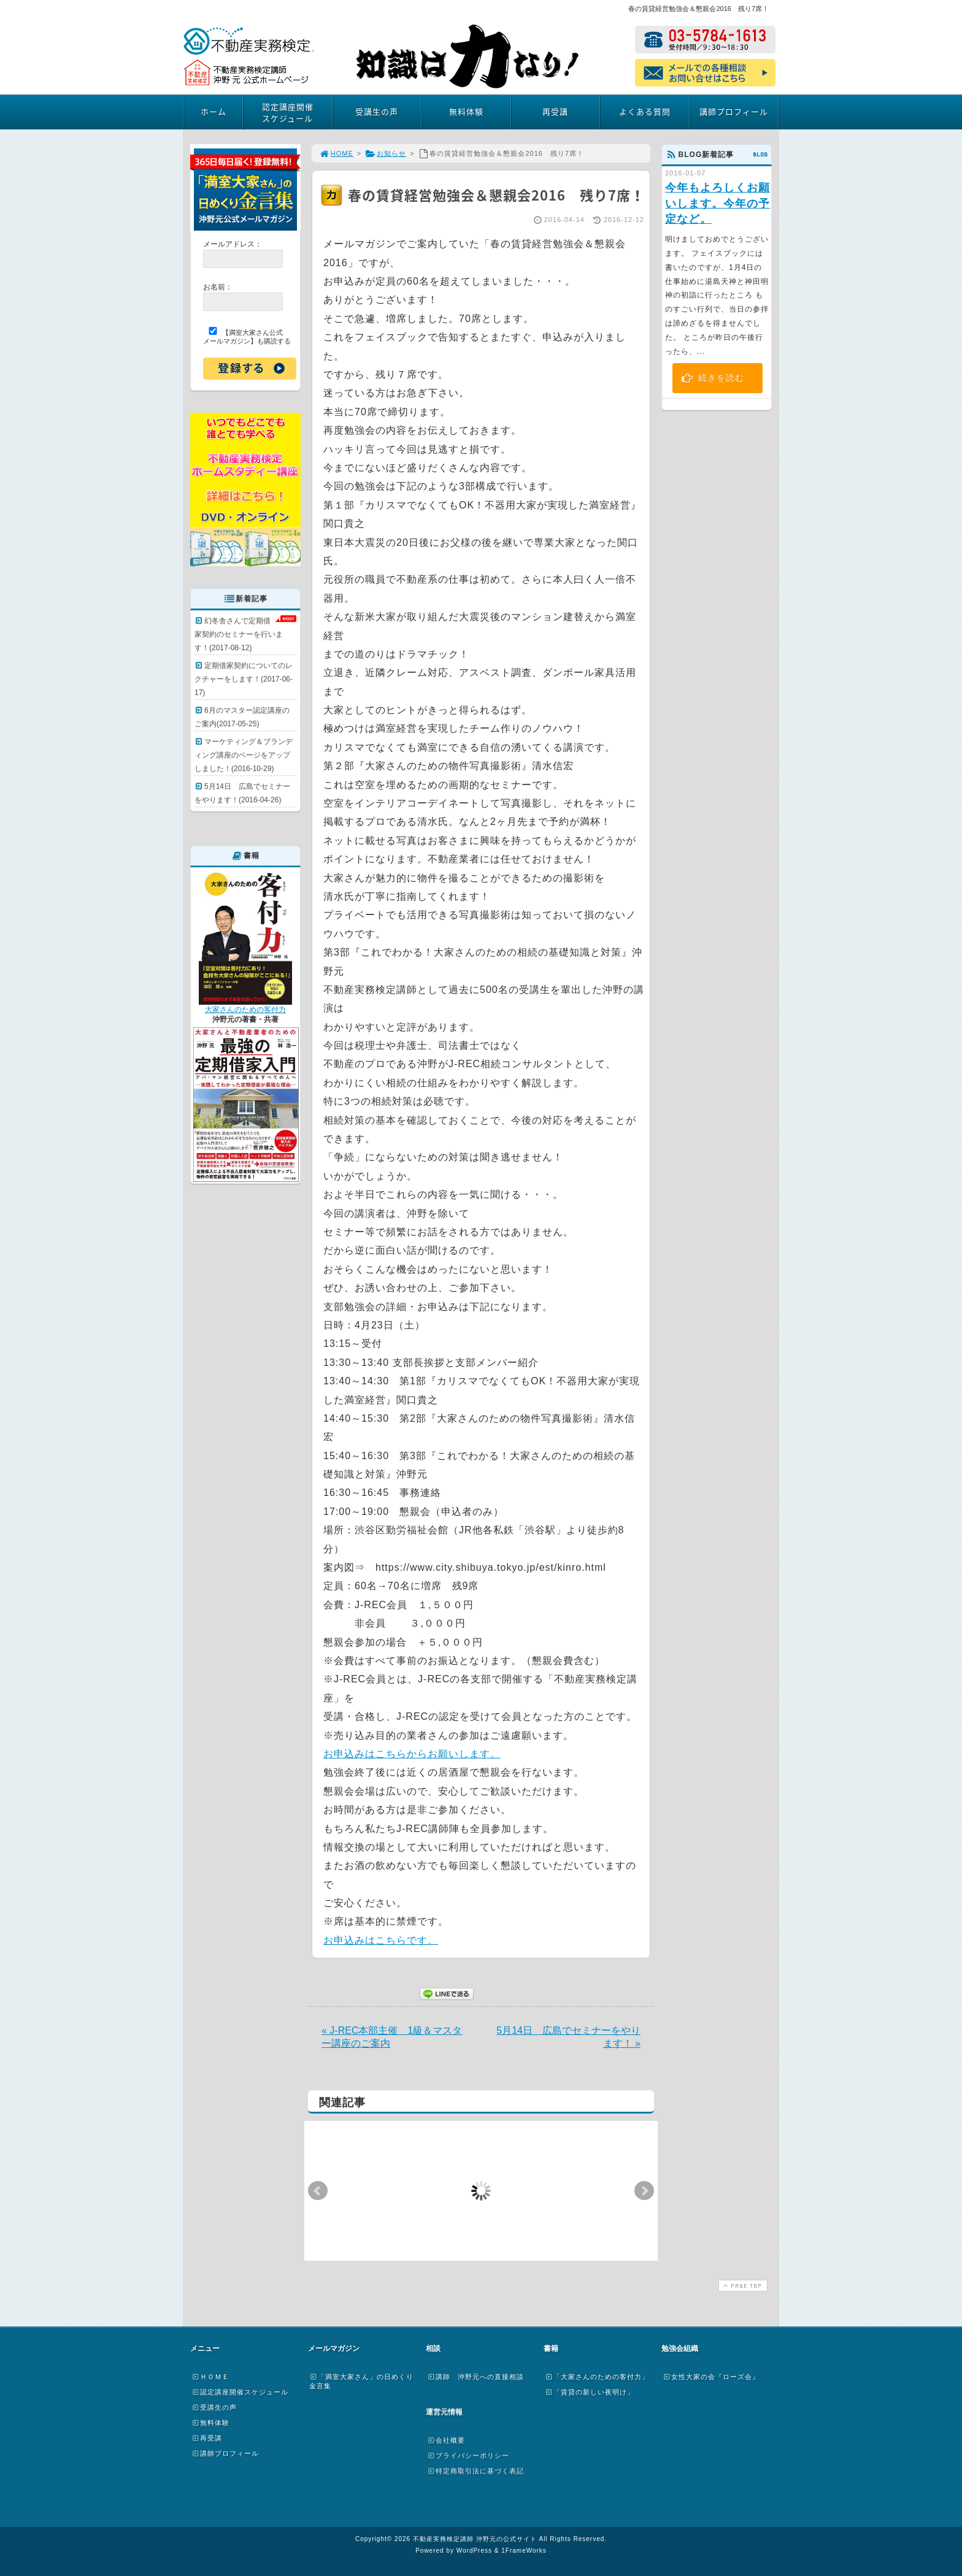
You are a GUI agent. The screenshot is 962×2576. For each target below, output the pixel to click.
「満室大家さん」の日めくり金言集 (361, 2381)
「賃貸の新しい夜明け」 (589, 2392)
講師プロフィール (733, 111)
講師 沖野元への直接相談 (475, 2376)
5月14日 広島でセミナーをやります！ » (568, 2037)
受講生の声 (376, 111)
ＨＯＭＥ (210, 2376)
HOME (336, 153)
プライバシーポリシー (468, 2455)
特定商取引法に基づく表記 (475, 2470)
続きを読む (712, 378)
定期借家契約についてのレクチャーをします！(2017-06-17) (243, 679)
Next (644, 2191)
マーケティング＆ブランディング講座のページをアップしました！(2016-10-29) (243, 755)
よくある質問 (645, 111)
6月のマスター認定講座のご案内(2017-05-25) (242, 717)
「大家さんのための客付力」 (597, 2376)
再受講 (555, 111)
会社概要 (446, 2440)
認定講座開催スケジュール (288, 112)
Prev (318, 2191)
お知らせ (385, 153)
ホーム (213, 111)
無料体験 (466, 111)
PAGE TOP (741, 2286)
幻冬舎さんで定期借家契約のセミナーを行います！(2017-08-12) (238, 634)
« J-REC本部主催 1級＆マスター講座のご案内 (391, 2037)
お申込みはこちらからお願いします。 (412, 1754)
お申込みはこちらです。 (380, 1940)
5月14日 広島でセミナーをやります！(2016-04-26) (242, 793)
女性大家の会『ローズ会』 (711, 2376)
